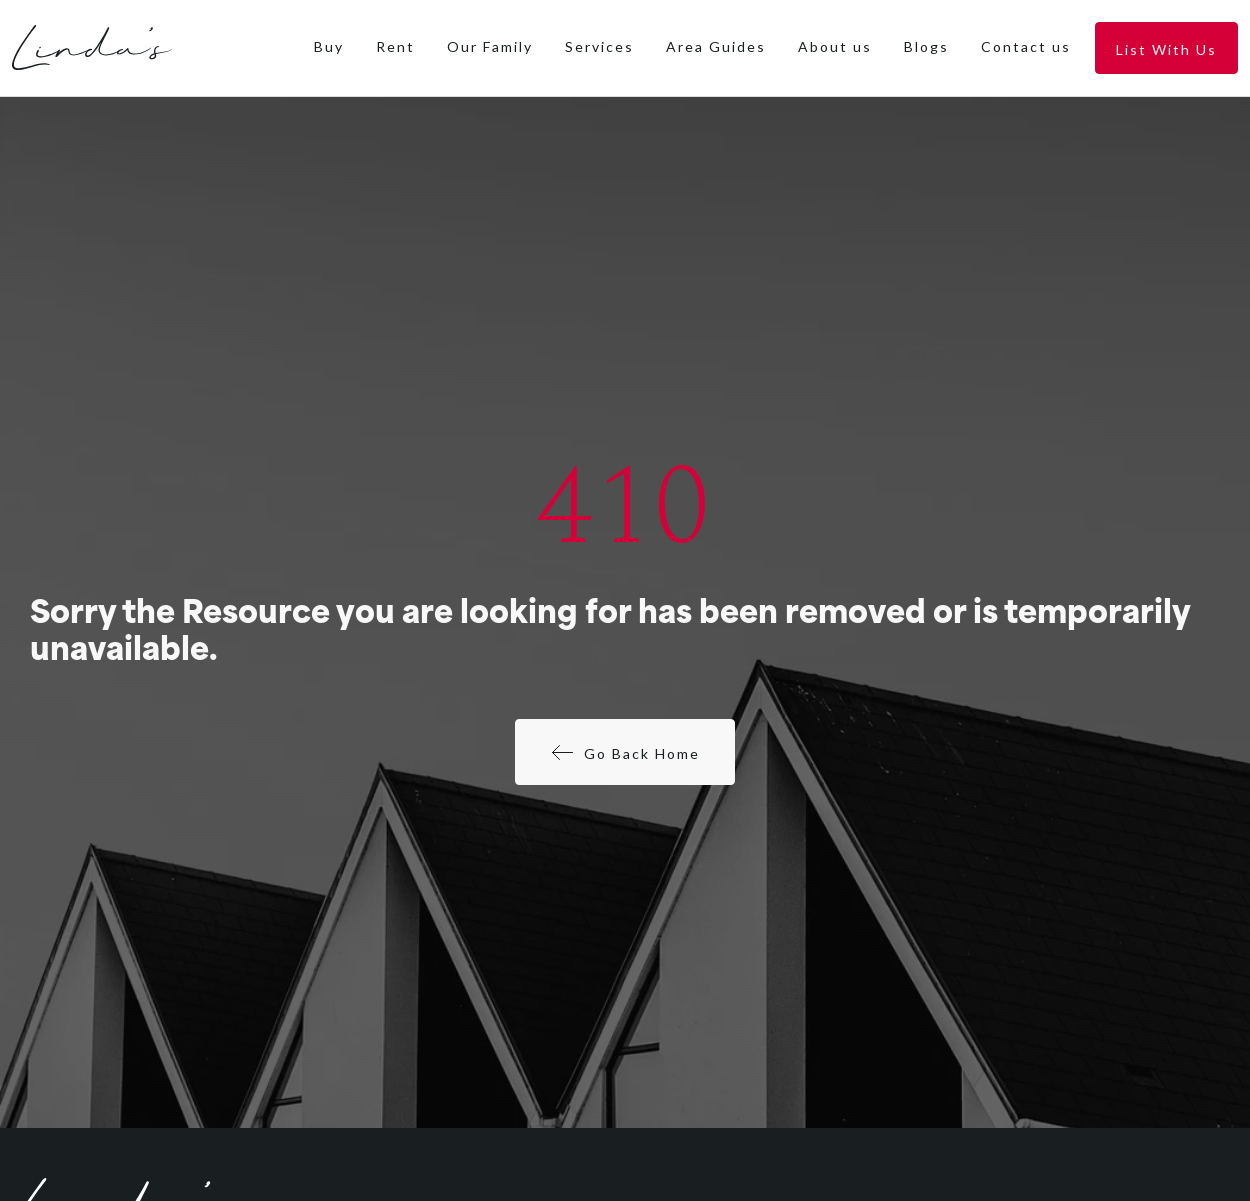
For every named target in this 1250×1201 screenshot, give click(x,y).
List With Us (1166, 49)
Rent (395, 46)
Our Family (490, 46)
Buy (329, 46)
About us (835, 46)
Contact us (1026, 46)
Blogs (926, 46)
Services (599, 46)
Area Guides (716, 46)
